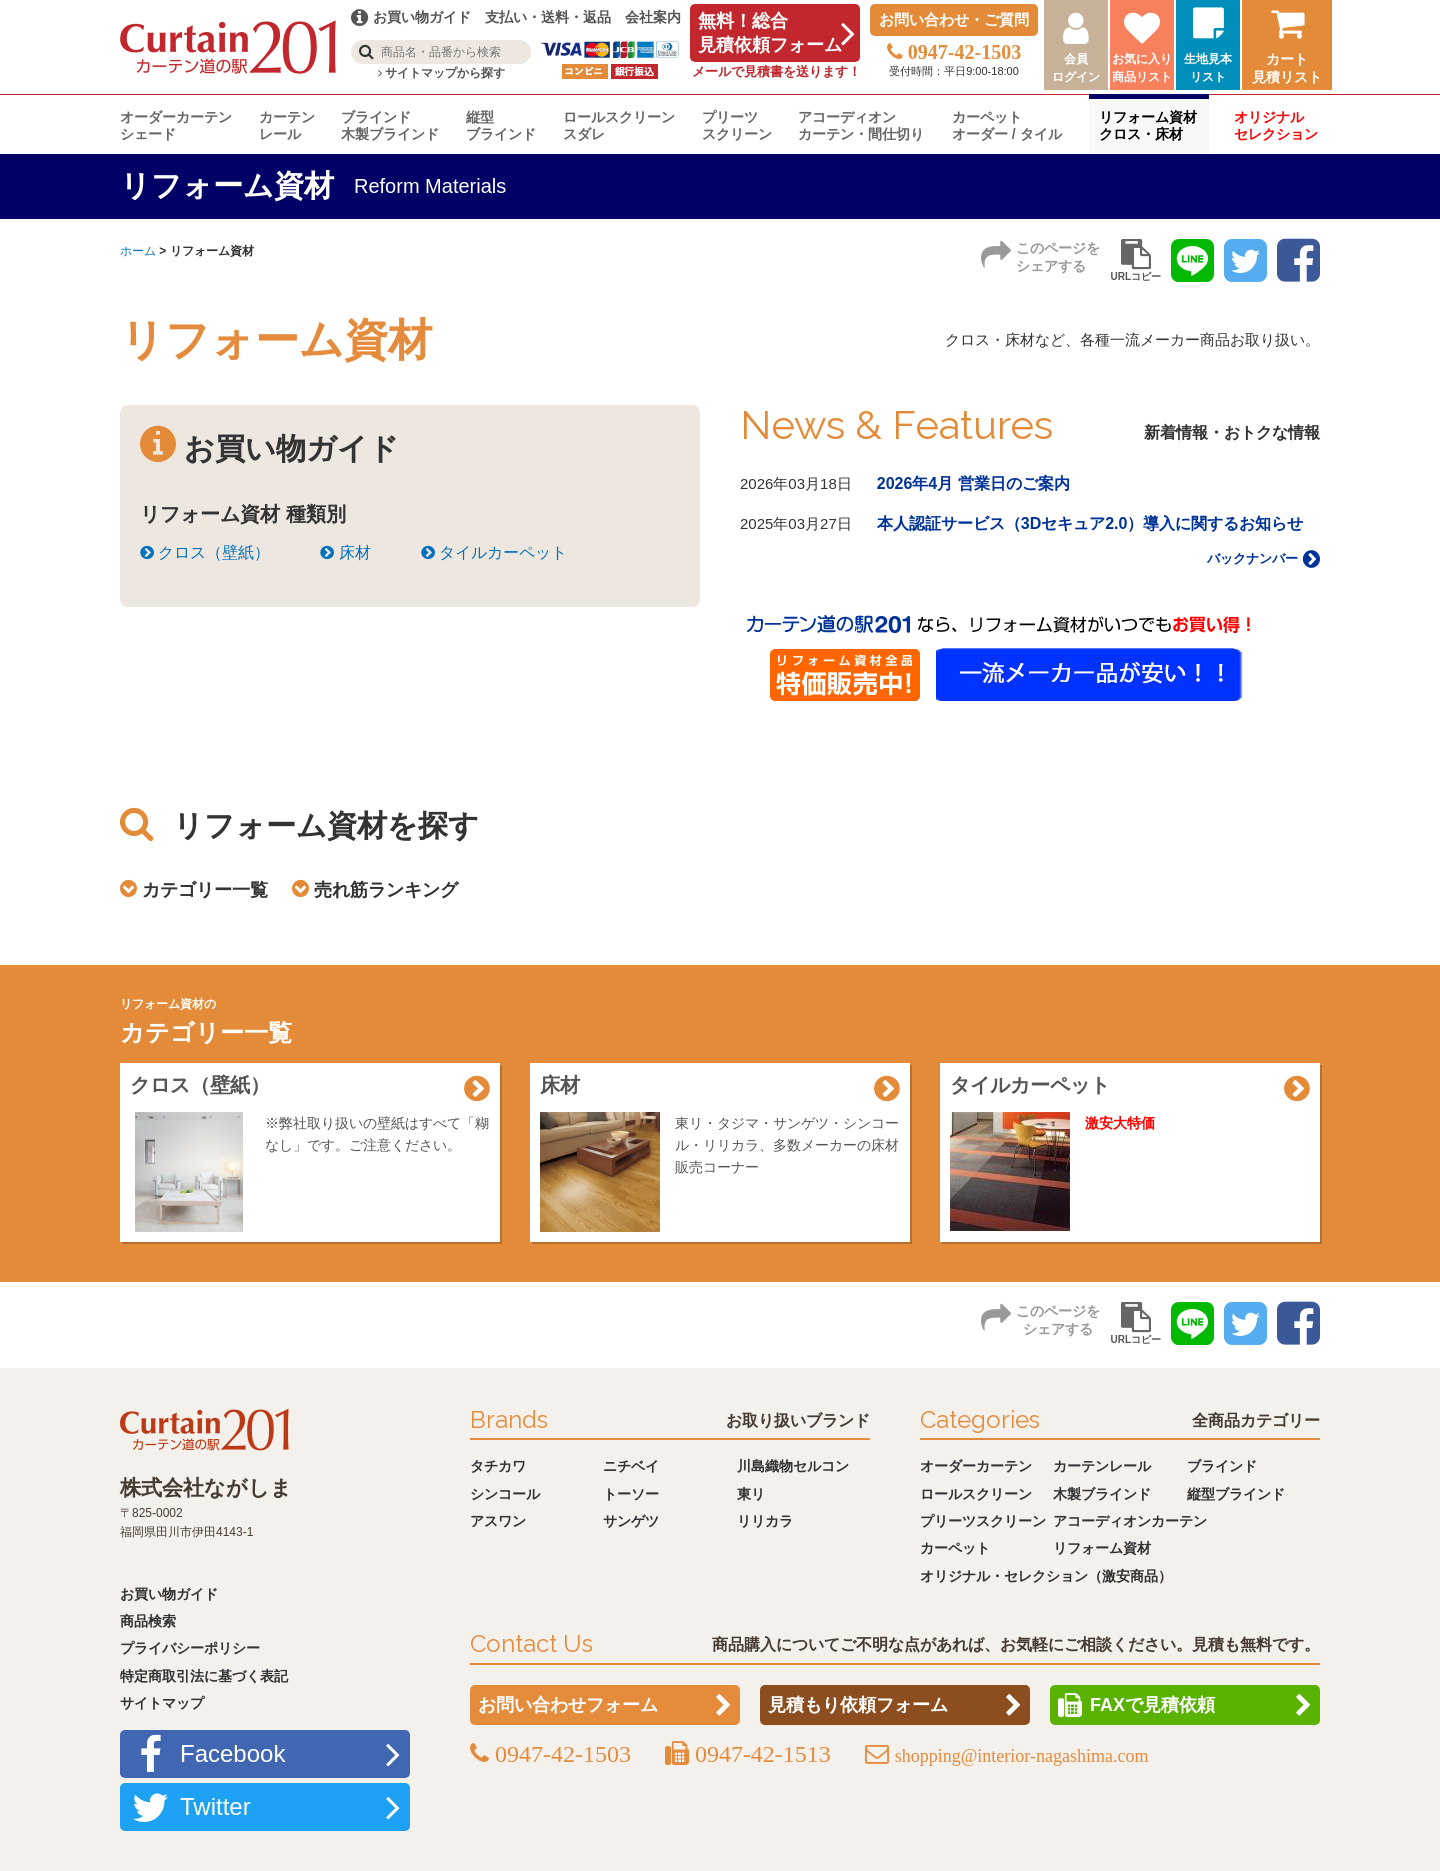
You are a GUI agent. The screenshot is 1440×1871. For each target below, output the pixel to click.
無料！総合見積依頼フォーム (770, 33)
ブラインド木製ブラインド (390, 125)
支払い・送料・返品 (548, 17)
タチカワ (498, 1466)
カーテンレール (287, 125)
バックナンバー (1263, 558)
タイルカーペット (494, 552)
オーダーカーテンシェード (176, 125)
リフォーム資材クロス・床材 (1148, 125)
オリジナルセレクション (1276, 125)
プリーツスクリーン (737, 125)
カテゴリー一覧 (205, 890)
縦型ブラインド (501, 125)
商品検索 (148, 1621)
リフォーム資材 (1102, 1548)
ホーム (138, 251)
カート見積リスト (1287, 68)
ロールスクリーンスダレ (619, 125)
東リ (751, 1494)
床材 (345, 552)
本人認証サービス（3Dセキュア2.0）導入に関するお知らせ (1090, 523)
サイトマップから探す (441, 73)
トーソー (631, 1494)
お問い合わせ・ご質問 (954, 19)
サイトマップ (162, 1703)
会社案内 (653, 17)
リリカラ (765, 1521)
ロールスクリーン (976, 1494)
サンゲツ (631, 1521)
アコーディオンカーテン (1130, 1521)
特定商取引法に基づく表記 (204, 1676)
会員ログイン (1076, 68)
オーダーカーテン (976, 1466)
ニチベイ (631, 1466)
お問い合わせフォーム (568, 1705)
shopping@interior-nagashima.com (1022, 1756)
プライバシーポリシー (190, 1648)
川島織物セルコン (793, 1466)
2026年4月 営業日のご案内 (973, 483)
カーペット (955, 1548)
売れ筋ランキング (386, 890)
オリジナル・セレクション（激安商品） (1046, 1576)
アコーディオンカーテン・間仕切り (861, 125)
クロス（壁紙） (205, 552)
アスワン (498, 1521)
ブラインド (1222, 1466)
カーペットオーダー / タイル (1007, 125)
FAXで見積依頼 (1152, 1705)
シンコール (505, 1494)
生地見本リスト (1208, 68)
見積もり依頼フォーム (858, 1705)
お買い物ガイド (169, 1594)
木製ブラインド (1102, 1494)
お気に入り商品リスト (1142, 68)
